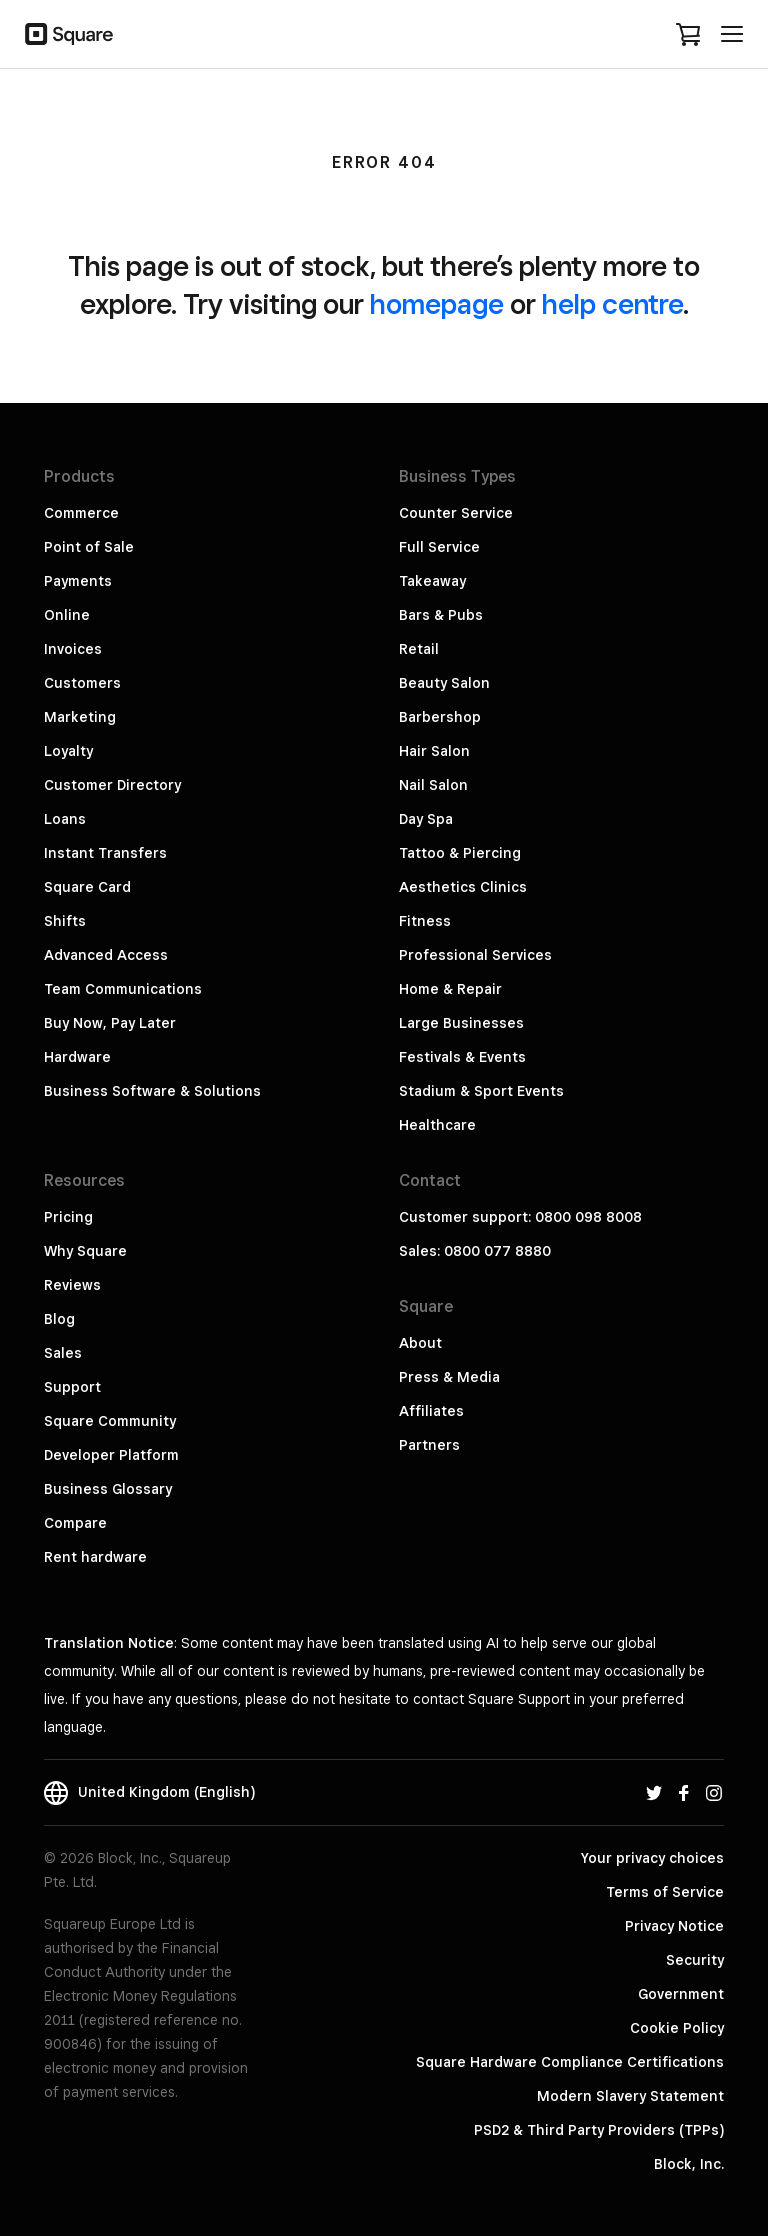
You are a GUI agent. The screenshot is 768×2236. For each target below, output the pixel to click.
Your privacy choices (652, 1858)
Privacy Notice (674, 1926)
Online (67, 615)
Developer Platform (111, 1455)
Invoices (73, 649)
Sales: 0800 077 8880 (475, 1251)
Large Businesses (461, 1023)
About (420, 1343)
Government (681, 1994)
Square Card (87, 887)
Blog (59, 1319)
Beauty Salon (444, 683)
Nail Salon (433, 785)
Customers (82, 683)
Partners (429, 1445)
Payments (78, 581)
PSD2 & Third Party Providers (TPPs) (599, 2130)
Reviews (72, 1285)
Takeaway (432, 581)
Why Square (85, 1251)
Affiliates (431, 1411)
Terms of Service (665, 1892)
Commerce (81, 513)
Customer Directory (112, 785)
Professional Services (475, 955)
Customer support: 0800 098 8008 (520, 1217)
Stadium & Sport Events (481, 1091)
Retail (419, 649)
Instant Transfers (105, 853)
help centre (612, 303)
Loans (65, 819)
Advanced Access (106, 955)
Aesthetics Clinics (463, 887)
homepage (437, 303)
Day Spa (426, 819)
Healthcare (437, 1125)
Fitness (425, 921)
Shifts (65, 921)
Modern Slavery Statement (630, 2096)
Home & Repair (450, 989)
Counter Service (456, 513)
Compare (75, 1523)
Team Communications (123, 989)
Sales (63, 1353)
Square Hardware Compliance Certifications (570, 2062)
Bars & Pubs (441, 615)
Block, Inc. (689, 2164)
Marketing (80, 717)
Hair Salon (434, 751)
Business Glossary (108, 1489)
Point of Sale (89, 547)
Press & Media (449, 1377)
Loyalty (68, 751)
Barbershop (440, 717)
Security (695, 1960)
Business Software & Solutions (152, 1091)
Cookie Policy (677, 2028)
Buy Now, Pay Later (110, 1023)
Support (72, 1387)
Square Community (110, 1421)
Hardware (77, 1057)
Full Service (439, 547)
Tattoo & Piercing (460, 853)
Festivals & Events (462, 1057)
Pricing (68, 1217)
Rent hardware (95, 1557)
